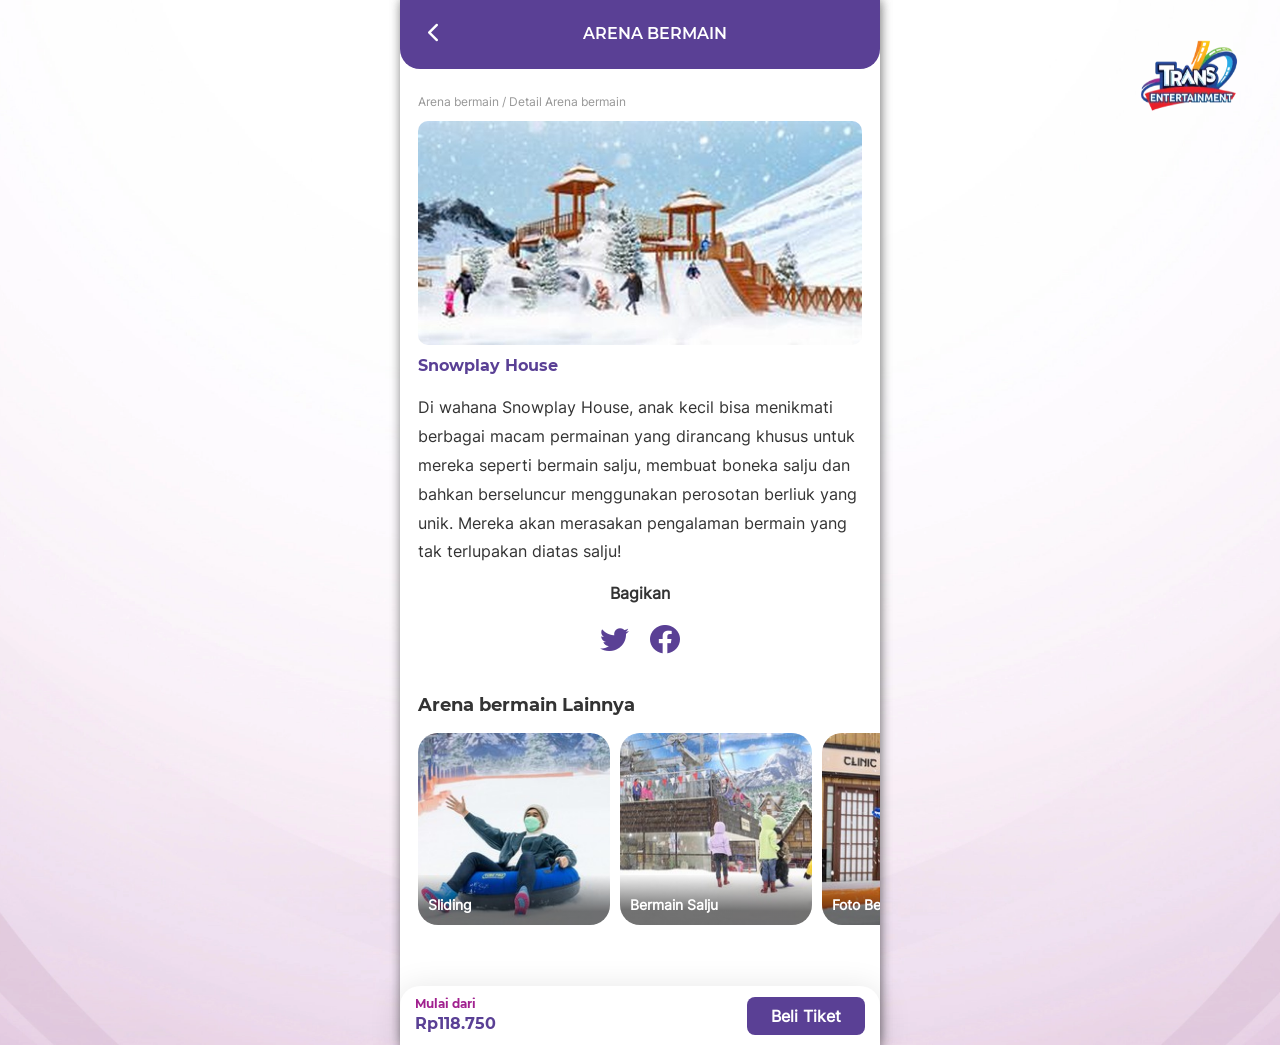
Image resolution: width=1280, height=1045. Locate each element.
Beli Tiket (806, 1016)
